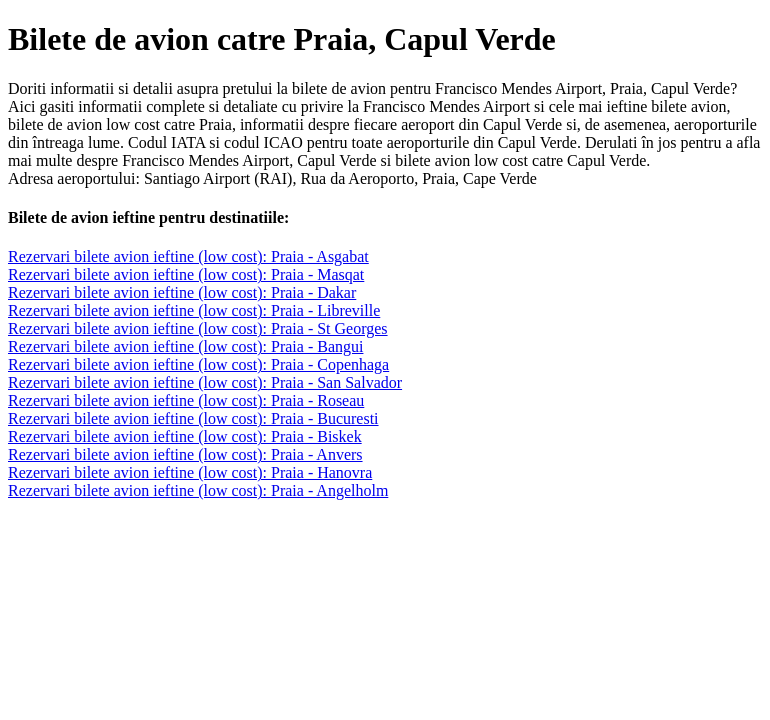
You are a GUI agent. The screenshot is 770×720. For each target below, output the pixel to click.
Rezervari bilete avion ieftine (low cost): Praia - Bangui (185, 346)
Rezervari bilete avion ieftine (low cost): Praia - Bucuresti (193, 418)
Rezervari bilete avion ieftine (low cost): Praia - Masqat (186, 274)
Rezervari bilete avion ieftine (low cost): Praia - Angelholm (198, 490)
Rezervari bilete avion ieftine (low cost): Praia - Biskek (185, 436)
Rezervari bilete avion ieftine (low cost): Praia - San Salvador (205, 382)
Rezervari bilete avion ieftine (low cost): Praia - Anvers (185, 454)
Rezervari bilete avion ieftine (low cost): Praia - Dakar (182, 292)
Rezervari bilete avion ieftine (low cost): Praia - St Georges (198, 328)
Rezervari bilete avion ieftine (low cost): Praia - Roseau (186, 400)
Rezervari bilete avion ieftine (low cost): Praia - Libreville (194, 310)
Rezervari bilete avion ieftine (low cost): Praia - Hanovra (190, 472)
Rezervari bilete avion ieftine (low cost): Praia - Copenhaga (198, 364)
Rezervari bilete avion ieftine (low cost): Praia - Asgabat (188, 256)
